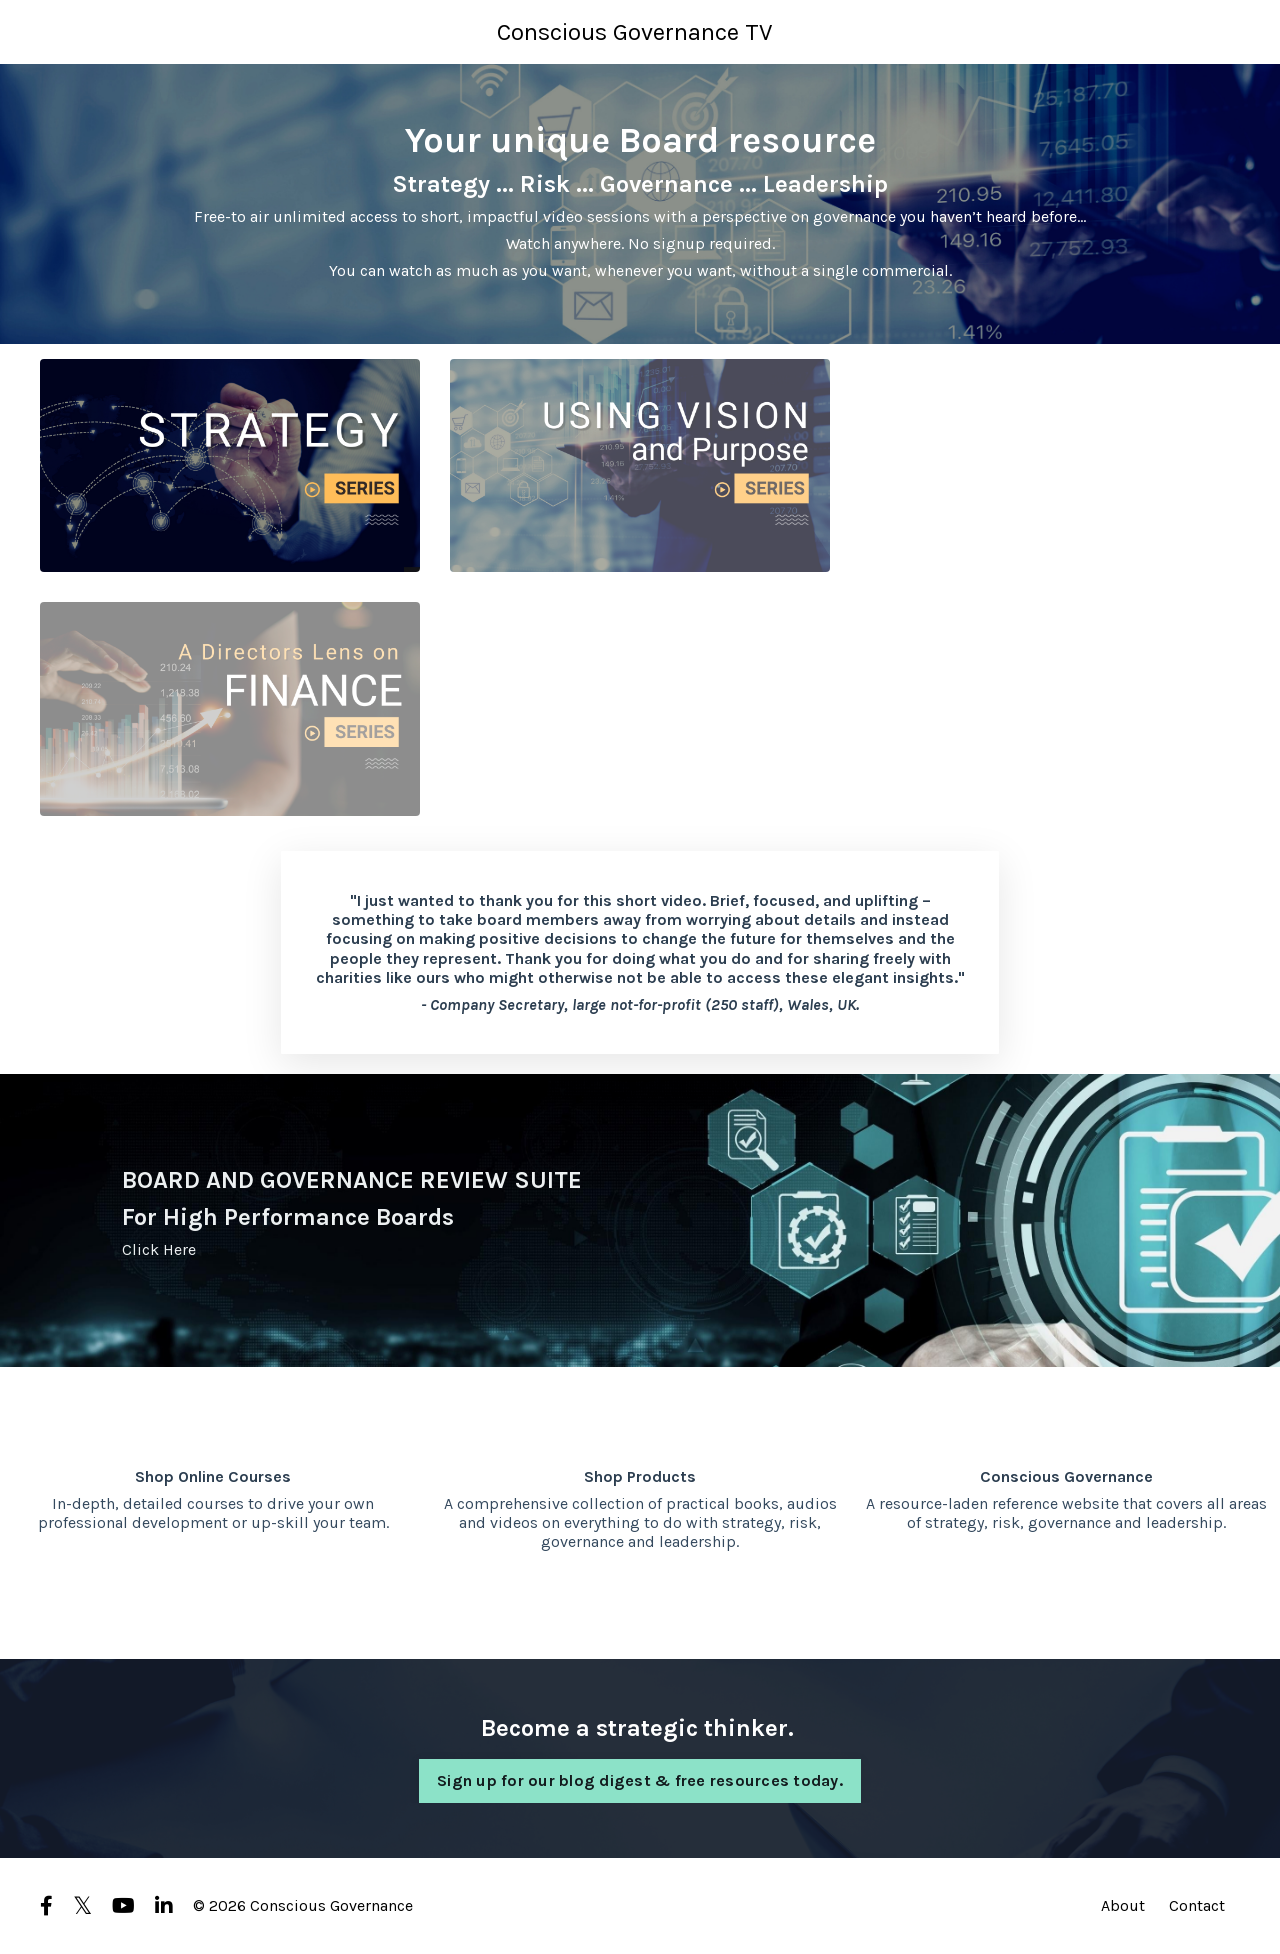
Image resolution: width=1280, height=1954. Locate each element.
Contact (1197, 1905)
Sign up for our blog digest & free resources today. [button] (640, 1780)
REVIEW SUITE (501, 1180)
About (1123, 1905)
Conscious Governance (1066, 1476)
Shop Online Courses (213, 1476)
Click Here (159, 1249)
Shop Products (640, 1476)
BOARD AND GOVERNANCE (268, 1180)
